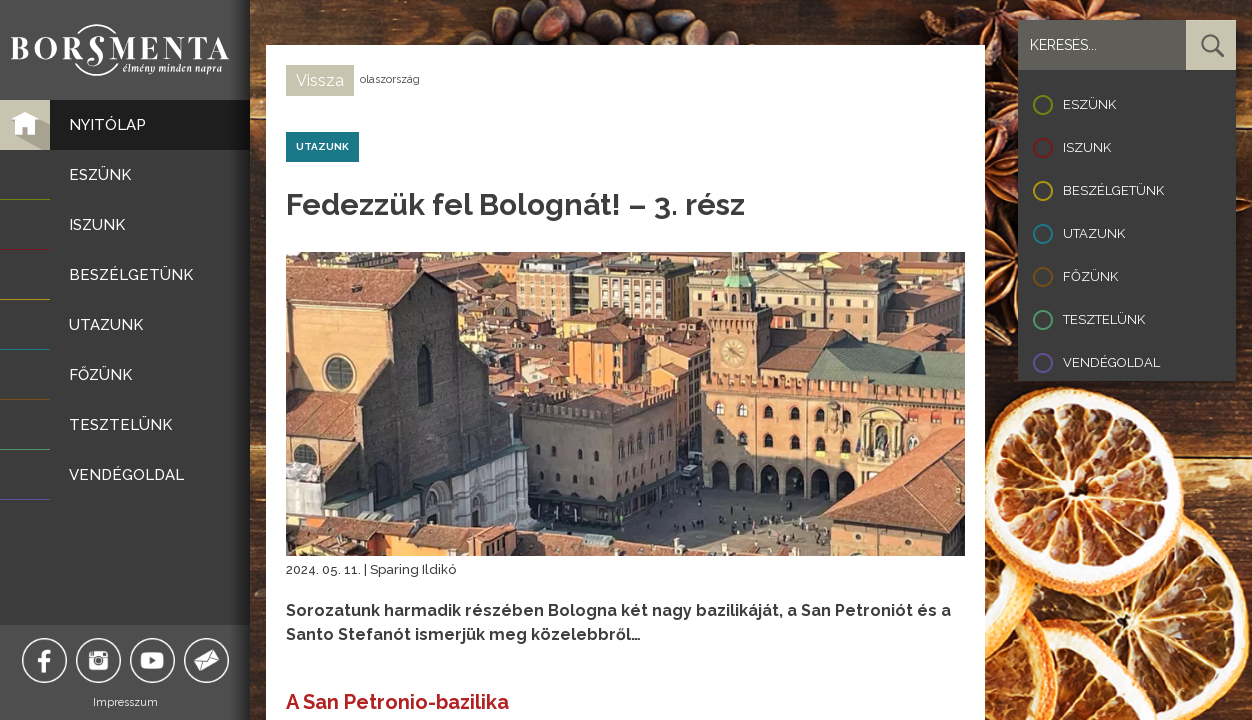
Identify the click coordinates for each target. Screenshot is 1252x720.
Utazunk (1094, 233)
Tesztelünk (1104, 319)
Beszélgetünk (1113, 190)
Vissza (320, 80)
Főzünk (1090, 276)
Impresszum (125, 702)
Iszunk (1087, 147)
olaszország (390, 79)
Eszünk (1089, 104)
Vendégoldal (1111, 362)
